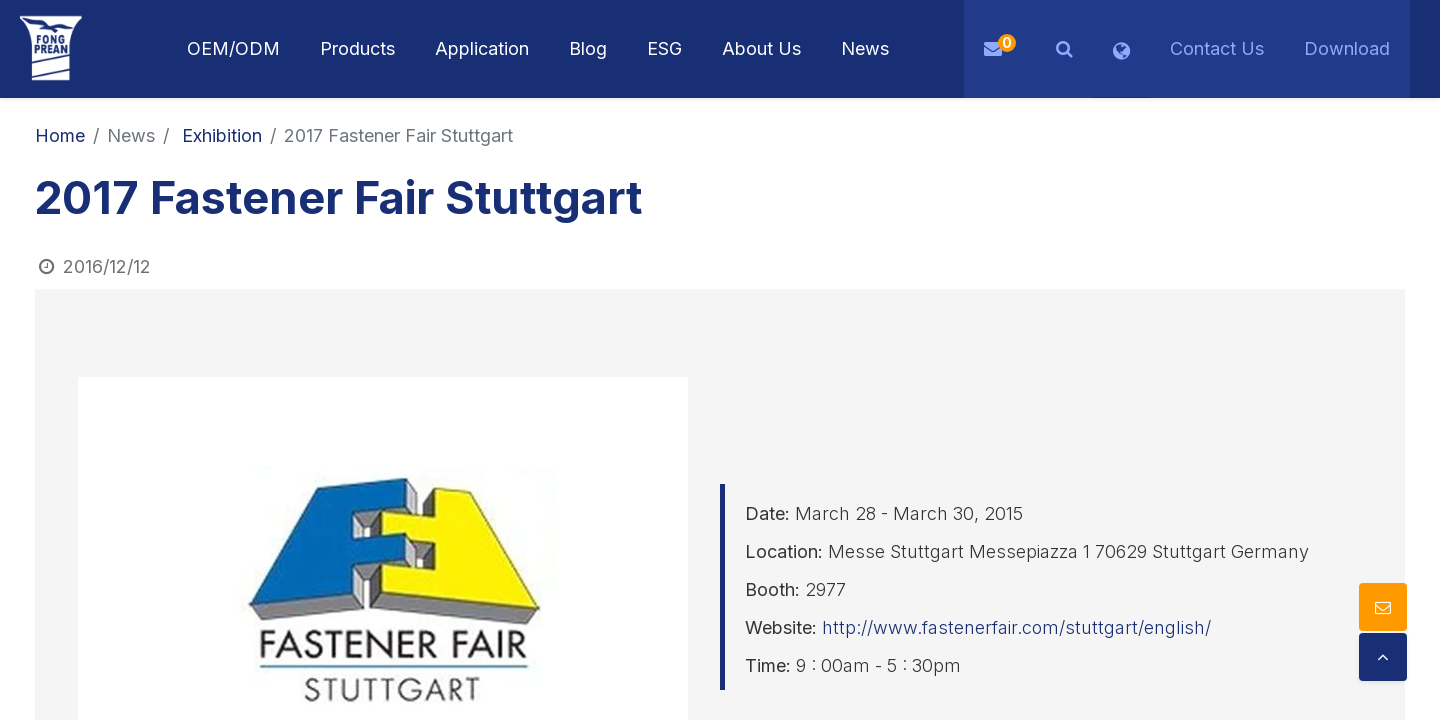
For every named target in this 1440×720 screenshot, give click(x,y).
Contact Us (1217, 48)
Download (1347, 48)
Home (60, 135)
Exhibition (222, 135)
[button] (1064, 49)
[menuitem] (482, 49)
